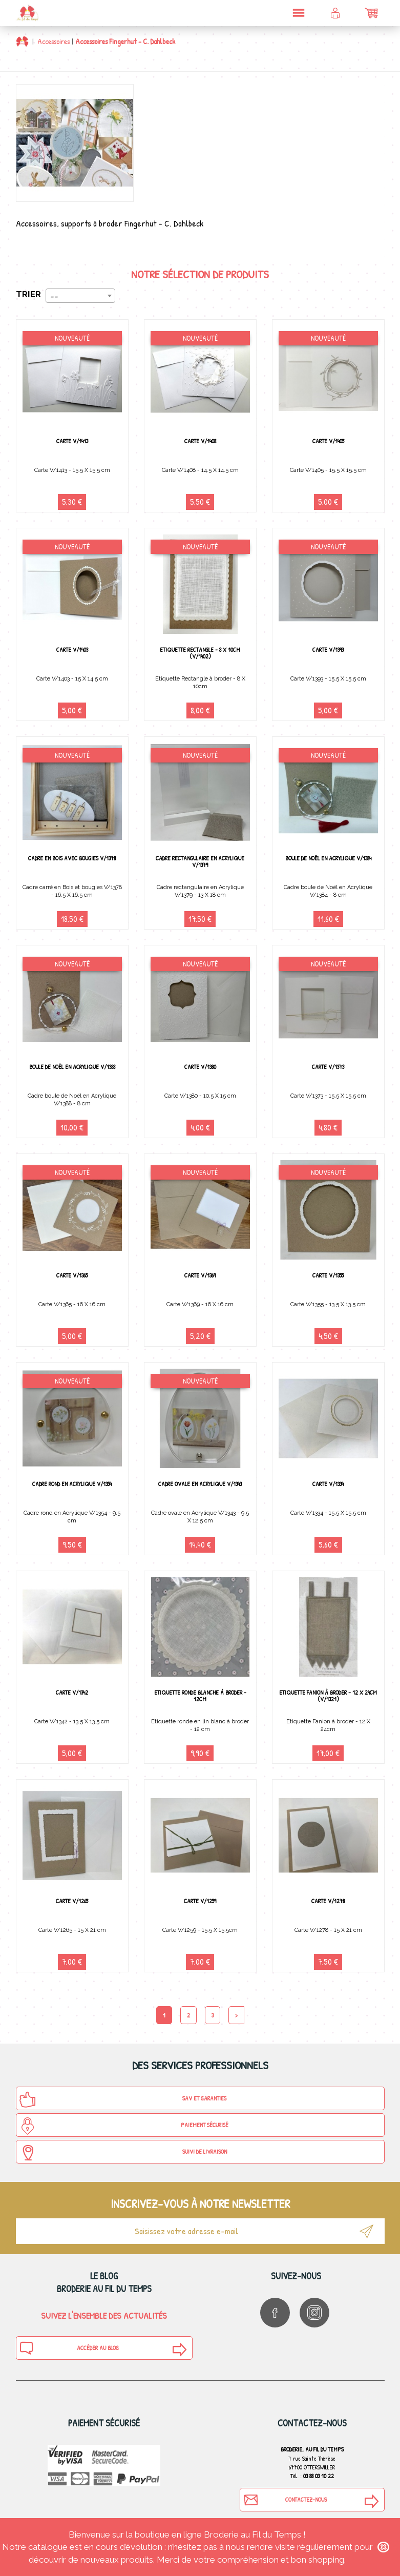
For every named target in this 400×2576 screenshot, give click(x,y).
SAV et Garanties (123, 2099)
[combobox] (80, 295)
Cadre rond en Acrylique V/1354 (72, 1483)
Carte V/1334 (328, 1483)
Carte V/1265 (72, 1901)
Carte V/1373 (328, 1066)
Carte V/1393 (328, 649)
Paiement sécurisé (123, 2126)
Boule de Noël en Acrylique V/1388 (72, 1066)
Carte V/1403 (72, 649)
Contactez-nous (285, 2499)
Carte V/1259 (200, 1901)
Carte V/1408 (200, 441)
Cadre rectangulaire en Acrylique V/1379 (200, 861)
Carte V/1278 (328, 1901)
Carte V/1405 (328, 441)
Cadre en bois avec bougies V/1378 (72, 858)
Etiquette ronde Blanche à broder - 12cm (200, 1695)
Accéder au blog (69, 2348)
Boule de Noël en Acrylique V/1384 (328, 858)
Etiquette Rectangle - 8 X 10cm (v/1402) (200, 653)
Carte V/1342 (72, 1692)
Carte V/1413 (72, 441)
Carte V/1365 (72, 1275)
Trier (28, 294)
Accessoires (53, 41)
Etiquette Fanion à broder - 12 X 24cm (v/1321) (328, 1695)
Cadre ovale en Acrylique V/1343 (200, 1483)
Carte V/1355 (328, 1275)
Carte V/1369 (200, 1275)
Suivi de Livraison (123, 2152)
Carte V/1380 (200, 1066)
